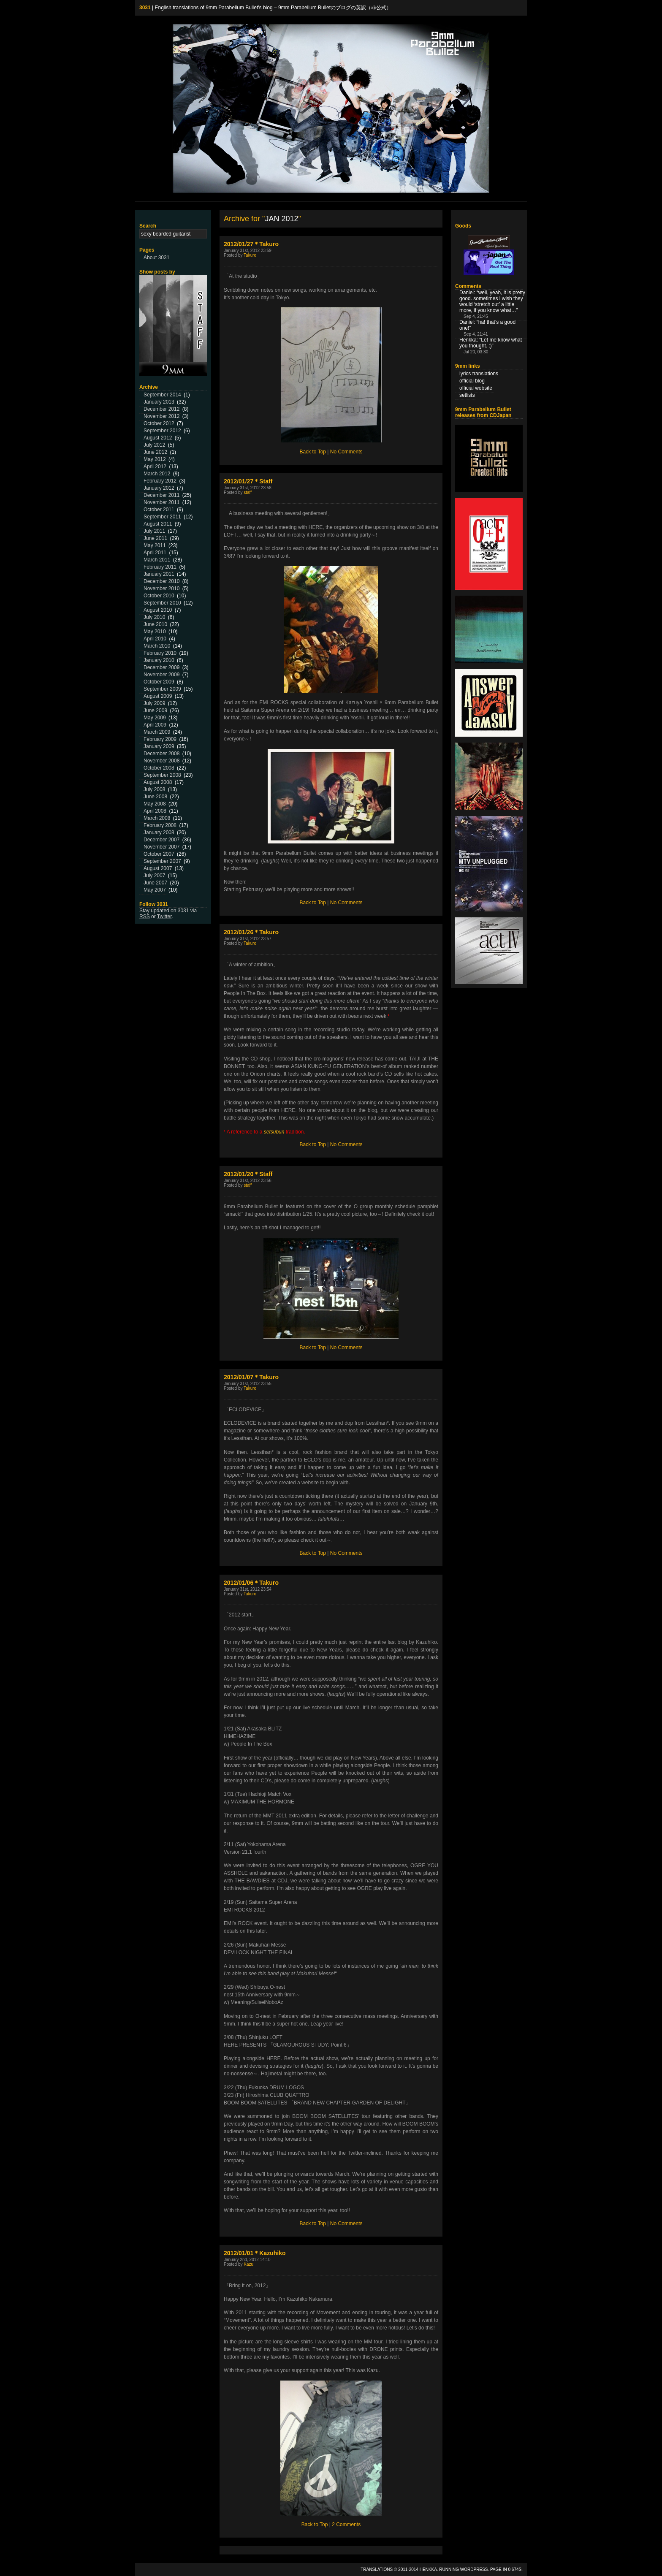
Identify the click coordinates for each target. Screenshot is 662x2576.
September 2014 (162, 395)
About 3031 (156, 257)
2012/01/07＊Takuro (251, 1377)
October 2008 (159, 768)
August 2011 (158, 524)
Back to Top (313, 452)
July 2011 (154, 531)
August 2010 (158, 610)
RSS (144, 916)
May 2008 (155, 804)
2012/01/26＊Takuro (251, 932)
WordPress (474, 2569)
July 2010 (154, 617)
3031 (145, 8)
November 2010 (161, 588)
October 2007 (159, 854)
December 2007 (161, 840)
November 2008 (161, 761)
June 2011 (155, 538)
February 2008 (160, 825)
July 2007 (154, 876)
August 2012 (158, 438)
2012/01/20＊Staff (248, 1174)
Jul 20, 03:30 (476, 352)
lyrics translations (478, 374)
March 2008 (157, 818)
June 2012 (155, 452)
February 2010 (160, 653)
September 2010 (162, 603)
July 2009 (154, 703)
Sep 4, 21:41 (476, 334)
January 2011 (159, 574)
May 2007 (155, 890)
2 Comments (346, 2524)
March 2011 (157, 560)
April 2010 (155, 639)
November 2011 (161, 502)
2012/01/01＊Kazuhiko (255, 2253)
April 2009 (155, 725)
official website (475, 388)
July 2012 (154, 445)
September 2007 (162, 861)
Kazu (248, 2264)
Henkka (428, 2569)
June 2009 (155, 710)
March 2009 (157, 732)
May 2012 (155, 459)
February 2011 (160, 567)
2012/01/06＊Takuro (251, 1582)
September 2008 (162, 775)
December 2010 (161, 581)
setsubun (274, 1132)
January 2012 (159, 488)
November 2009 (161, 675)
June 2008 (155, 797)
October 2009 (159, 682)
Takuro (250, 255)
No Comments (346, 452)
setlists (467, 395)
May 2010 (155, 632)
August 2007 (158, 868)
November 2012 (161, 416)
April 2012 (155, 466)
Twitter (164, 916)
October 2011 (159, 509)
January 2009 (159, 746)
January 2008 (159, 832)
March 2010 (157, 646)
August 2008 (158, 782)
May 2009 (155, 718)
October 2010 (159, 596)
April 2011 (155, 553)
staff (248, 492)
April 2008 (155, 811)
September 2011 (162, 517)
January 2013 (159, 402)
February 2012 (160, 481)
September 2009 (162, 689)
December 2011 (161, 495)
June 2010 (155, 624)
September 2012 (162, 431)
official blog (472, 381)
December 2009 (161, 667)
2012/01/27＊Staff (248, 481)
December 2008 (161, 754)
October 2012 (159, 423)
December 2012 (161, 409)
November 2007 (161, 847)
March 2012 (157, 474)
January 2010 (159, 660)
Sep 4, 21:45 (476, 316)
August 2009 (158, 696)
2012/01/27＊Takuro (251, 244)
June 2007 (155, 883)
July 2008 (154, 789)
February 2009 (160, 739)
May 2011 (155, 545)
